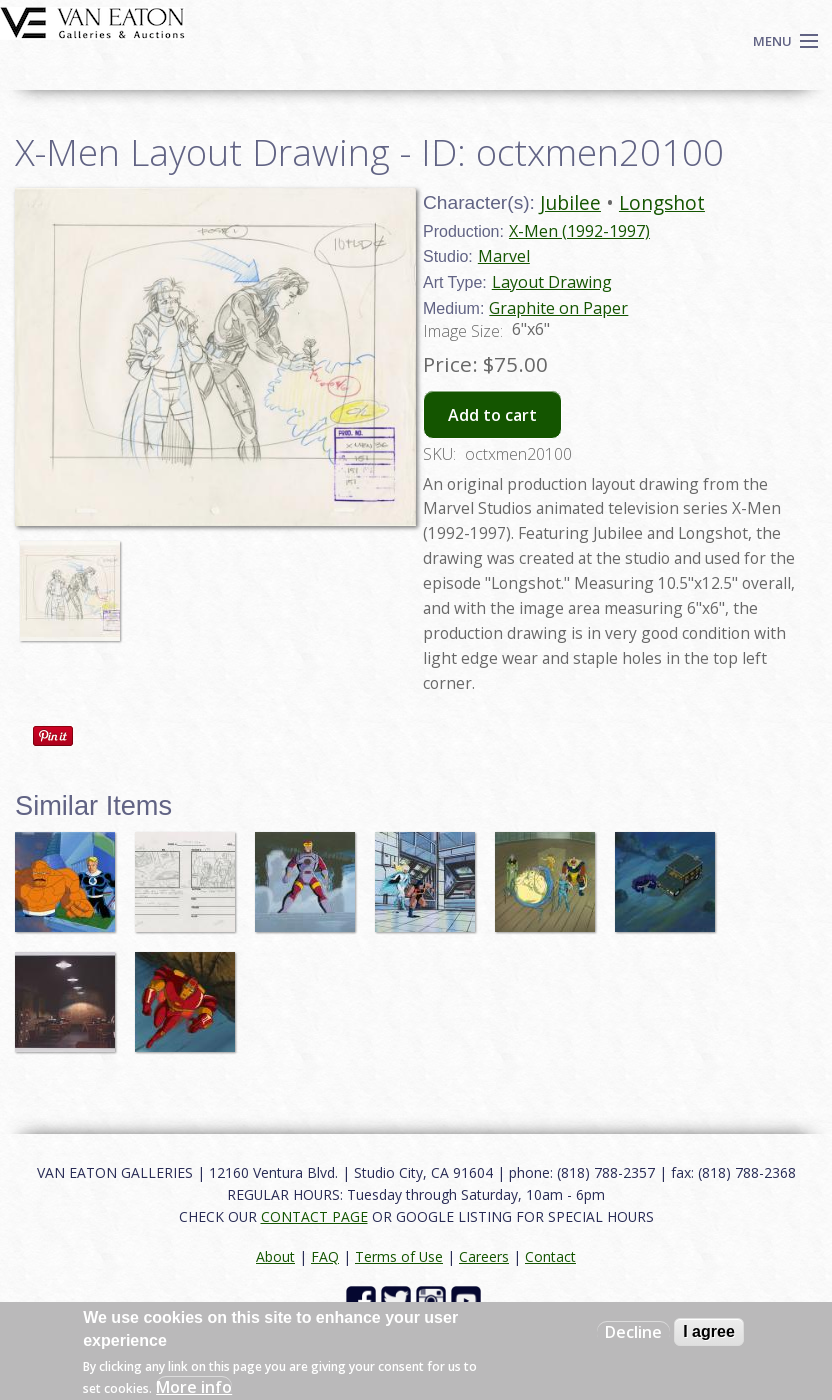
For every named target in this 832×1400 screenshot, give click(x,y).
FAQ (325, 1256)
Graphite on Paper (558, 308)
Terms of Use (399, 1256)
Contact (550, 1256)
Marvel (504, 256)
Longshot (662, 202)
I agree (709, 1331)
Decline (633, 1332)
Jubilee (570, 202)
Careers (484, 1256)
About (275, 1256)
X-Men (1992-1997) (579, 231)
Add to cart (492, 415)
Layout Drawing (552, 282)
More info (194, 1387)
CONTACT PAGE (314, 1216)
